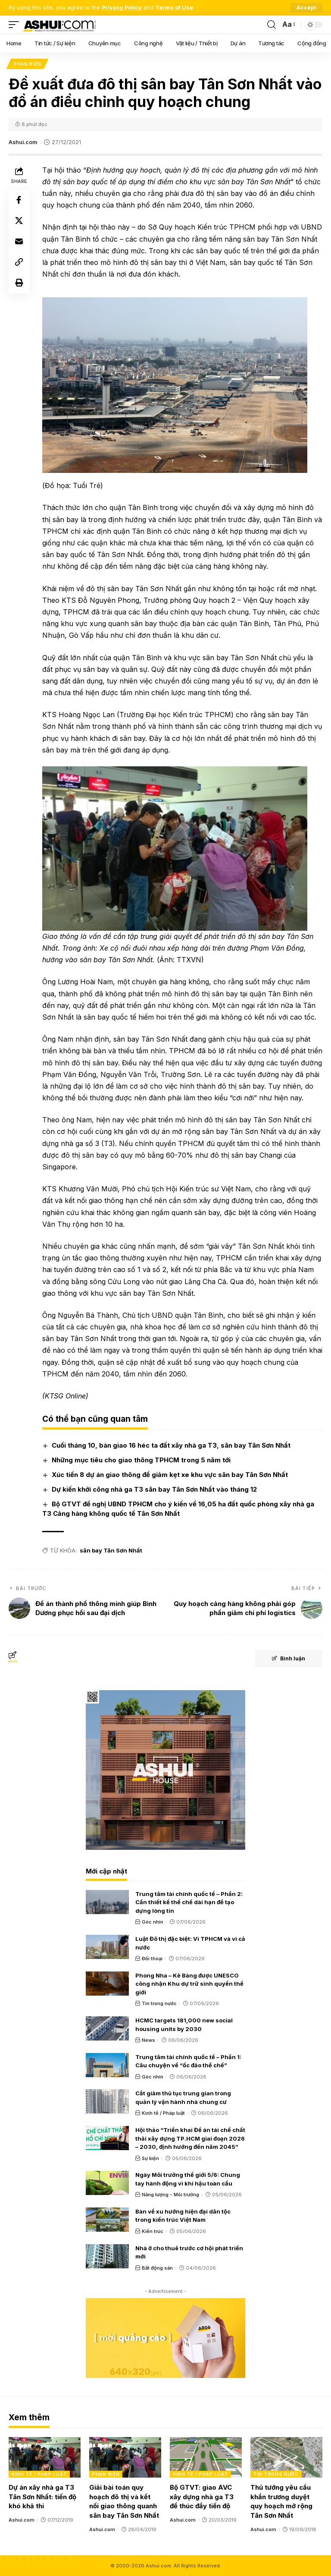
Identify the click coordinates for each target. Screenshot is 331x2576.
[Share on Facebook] (19, 200)
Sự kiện (150, 2158)
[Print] (19, 283)
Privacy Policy (122, 7)
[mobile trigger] (16, 25)
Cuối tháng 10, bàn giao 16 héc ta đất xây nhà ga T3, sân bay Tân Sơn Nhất (171, 1445)
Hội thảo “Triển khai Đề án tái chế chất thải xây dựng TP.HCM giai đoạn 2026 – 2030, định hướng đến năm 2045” (190, 2138)
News (148, 2040)
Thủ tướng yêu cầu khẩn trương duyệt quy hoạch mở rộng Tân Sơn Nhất (281, 2501)
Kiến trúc (152, 2231)
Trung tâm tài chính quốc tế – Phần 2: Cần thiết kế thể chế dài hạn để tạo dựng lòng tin (189, 1902)
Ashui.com (23, 142)
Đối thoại (152, 1959)
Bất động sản (157, 2268)
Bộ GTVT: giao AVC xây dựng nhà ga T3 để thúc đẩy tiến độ (202, 2496)
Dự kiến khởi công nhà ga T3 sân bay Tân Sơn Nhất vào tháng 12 (154, 1489)
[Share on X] (19, 221)
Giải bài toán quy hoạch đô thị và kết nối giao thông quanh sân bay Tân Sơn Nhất (124, 2501)
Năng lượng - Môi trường (170, 2195)
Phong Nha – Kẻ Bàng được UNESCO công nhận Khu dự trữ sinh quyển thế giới (189, 1984)
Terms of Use (174, 7)
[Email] (19, 241)
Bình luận (288, 1658)
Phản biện (27, 63)
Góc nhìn (152, 1922)
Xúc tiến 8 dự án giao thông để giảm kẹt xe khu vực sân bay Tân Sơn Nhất (170, 1475)
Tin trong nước (159, 2003)
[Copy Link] (19, 262)
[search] (271, 24)
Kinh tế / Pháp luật (163, 2113)
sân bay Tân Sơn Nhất (111, 1550)
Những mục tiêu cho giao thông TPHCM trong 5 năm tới (141, 1460)
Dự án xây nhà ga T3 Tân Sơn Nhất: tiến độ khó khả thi (42, 2496)
